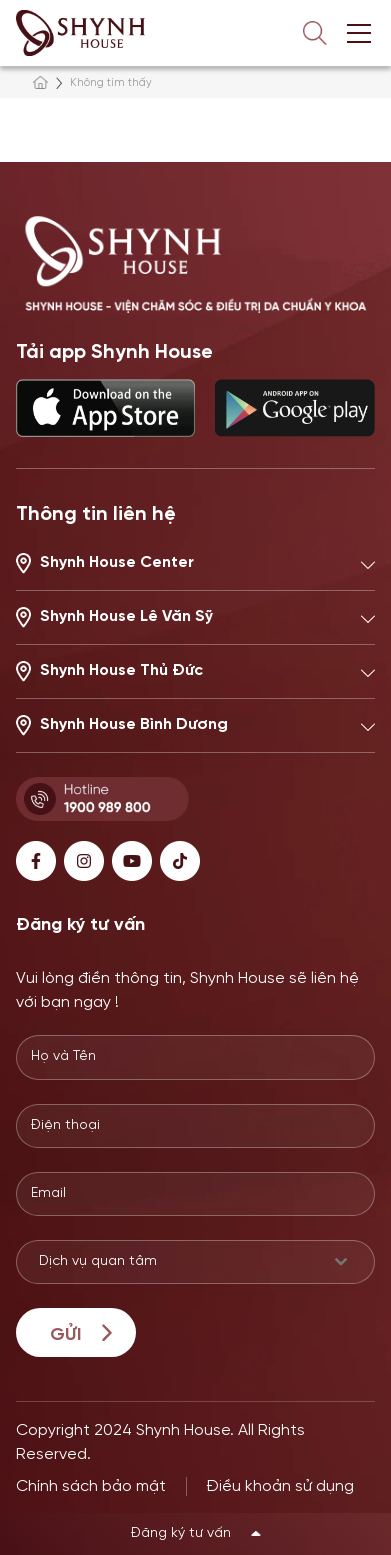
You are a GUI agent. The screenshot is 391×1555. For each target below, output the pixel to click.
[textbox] (176, 1262)
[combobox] (195, 1262)
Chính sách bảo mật (91, 1486)
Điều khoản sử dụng (280, 1486)
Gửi (65, 1335)
